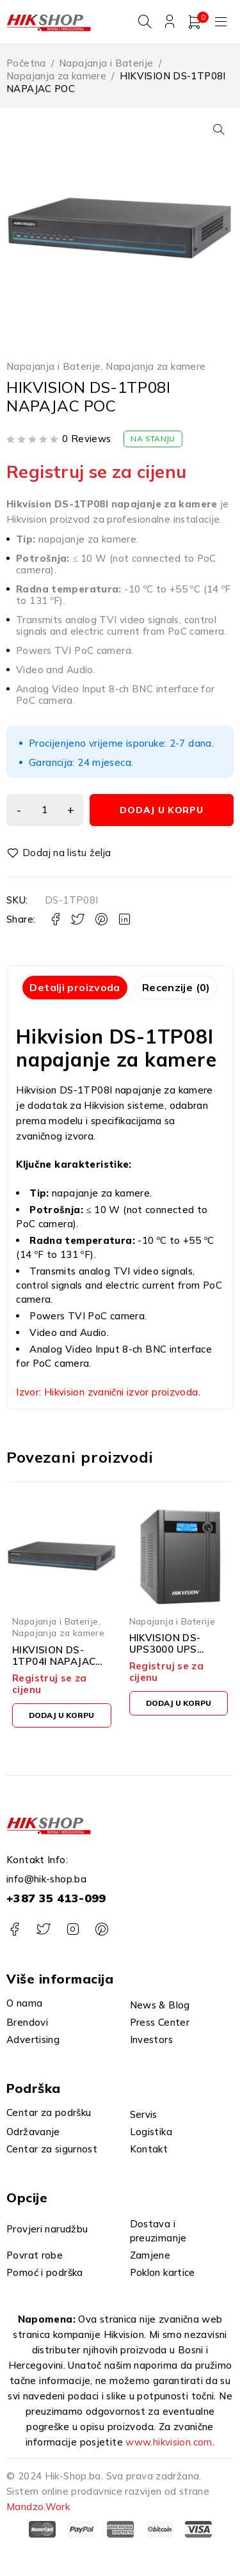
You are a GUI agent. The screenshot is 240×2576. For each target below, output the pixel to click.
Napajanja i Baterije (106, 63)
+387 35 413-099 (56, 1898)
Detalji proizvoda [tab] (74, 987)
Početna (26, 63)
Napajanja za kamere (56, 76)
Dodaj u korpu (161, 810)
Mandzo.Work (38, 2506)
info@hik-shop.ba (46, 1879)
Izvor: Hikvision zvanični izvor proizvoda (107, 1392)
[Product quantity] (44, 811)
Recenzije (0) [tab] (176, 987)
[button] (218, 129)
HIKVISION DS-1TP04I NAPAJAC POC (53, 1661)
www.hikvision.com (168, 2442)
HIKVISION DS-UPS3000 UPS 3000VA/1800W (167, 1649)
